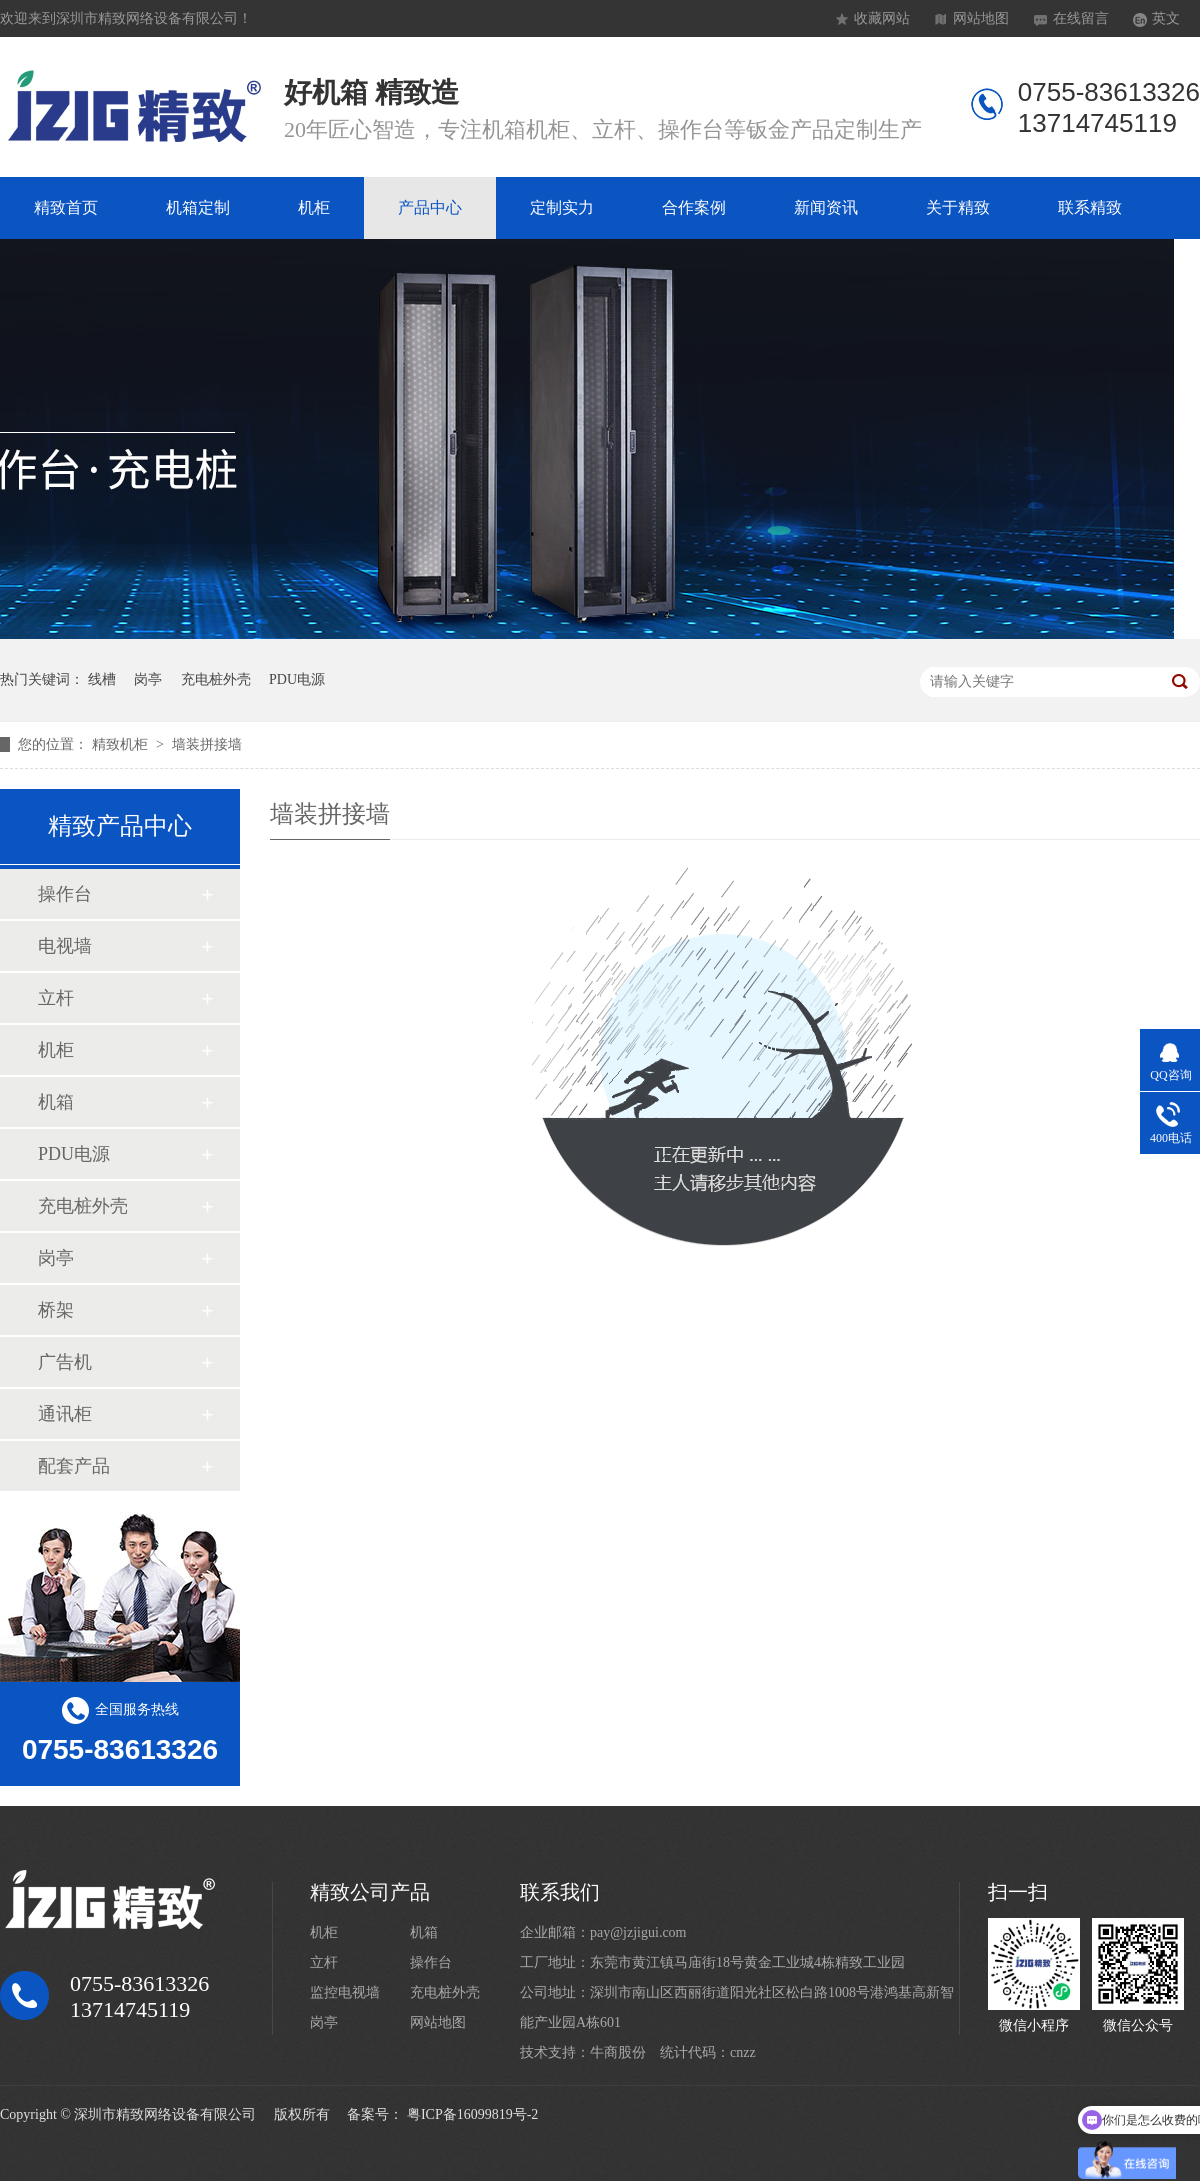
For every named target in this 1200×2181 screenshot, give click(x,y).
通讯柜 (65, 1414)
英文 (1166, 18)
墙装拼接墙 (207, 744)
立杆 (56, 998)
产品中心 (430, 207)
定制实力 (562, 207)
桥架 (56, 1310)
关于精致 (958, 207)
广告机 (65, 1362)
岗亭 (148, 679)
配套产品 (74, 1466)
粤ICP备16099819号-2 (472, 2114)
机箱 (56, 1102)
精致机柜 (122, 744)
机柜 (314, 207)
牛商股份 (618, 2052)
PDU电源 (297, 679)
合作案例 (694, 207)
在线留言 (1081, 18)
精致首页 (66, 207)
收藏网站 (882, 18)
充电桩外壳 (216, 679)
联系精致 (1090, 207)
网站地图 (981, 18)
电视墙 (65, 946)
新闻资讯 (826, 207)
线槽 (102, 679)
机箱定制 (198, 207)
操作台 (65, 894)
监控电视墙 (345, 1992)
